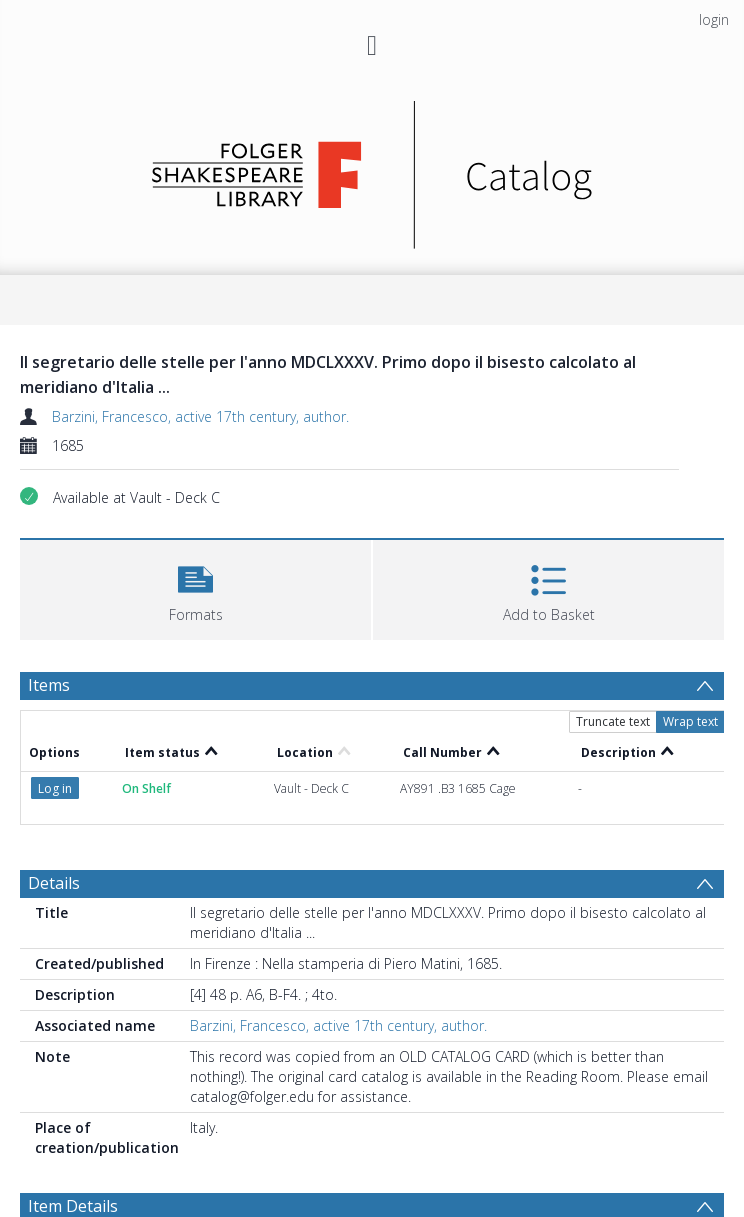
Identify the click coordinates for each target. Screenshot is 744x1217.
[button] (195, 587)
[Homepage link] (372, 169)
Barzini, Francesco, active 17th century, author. (200, 416)
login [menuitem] (714, 19)
